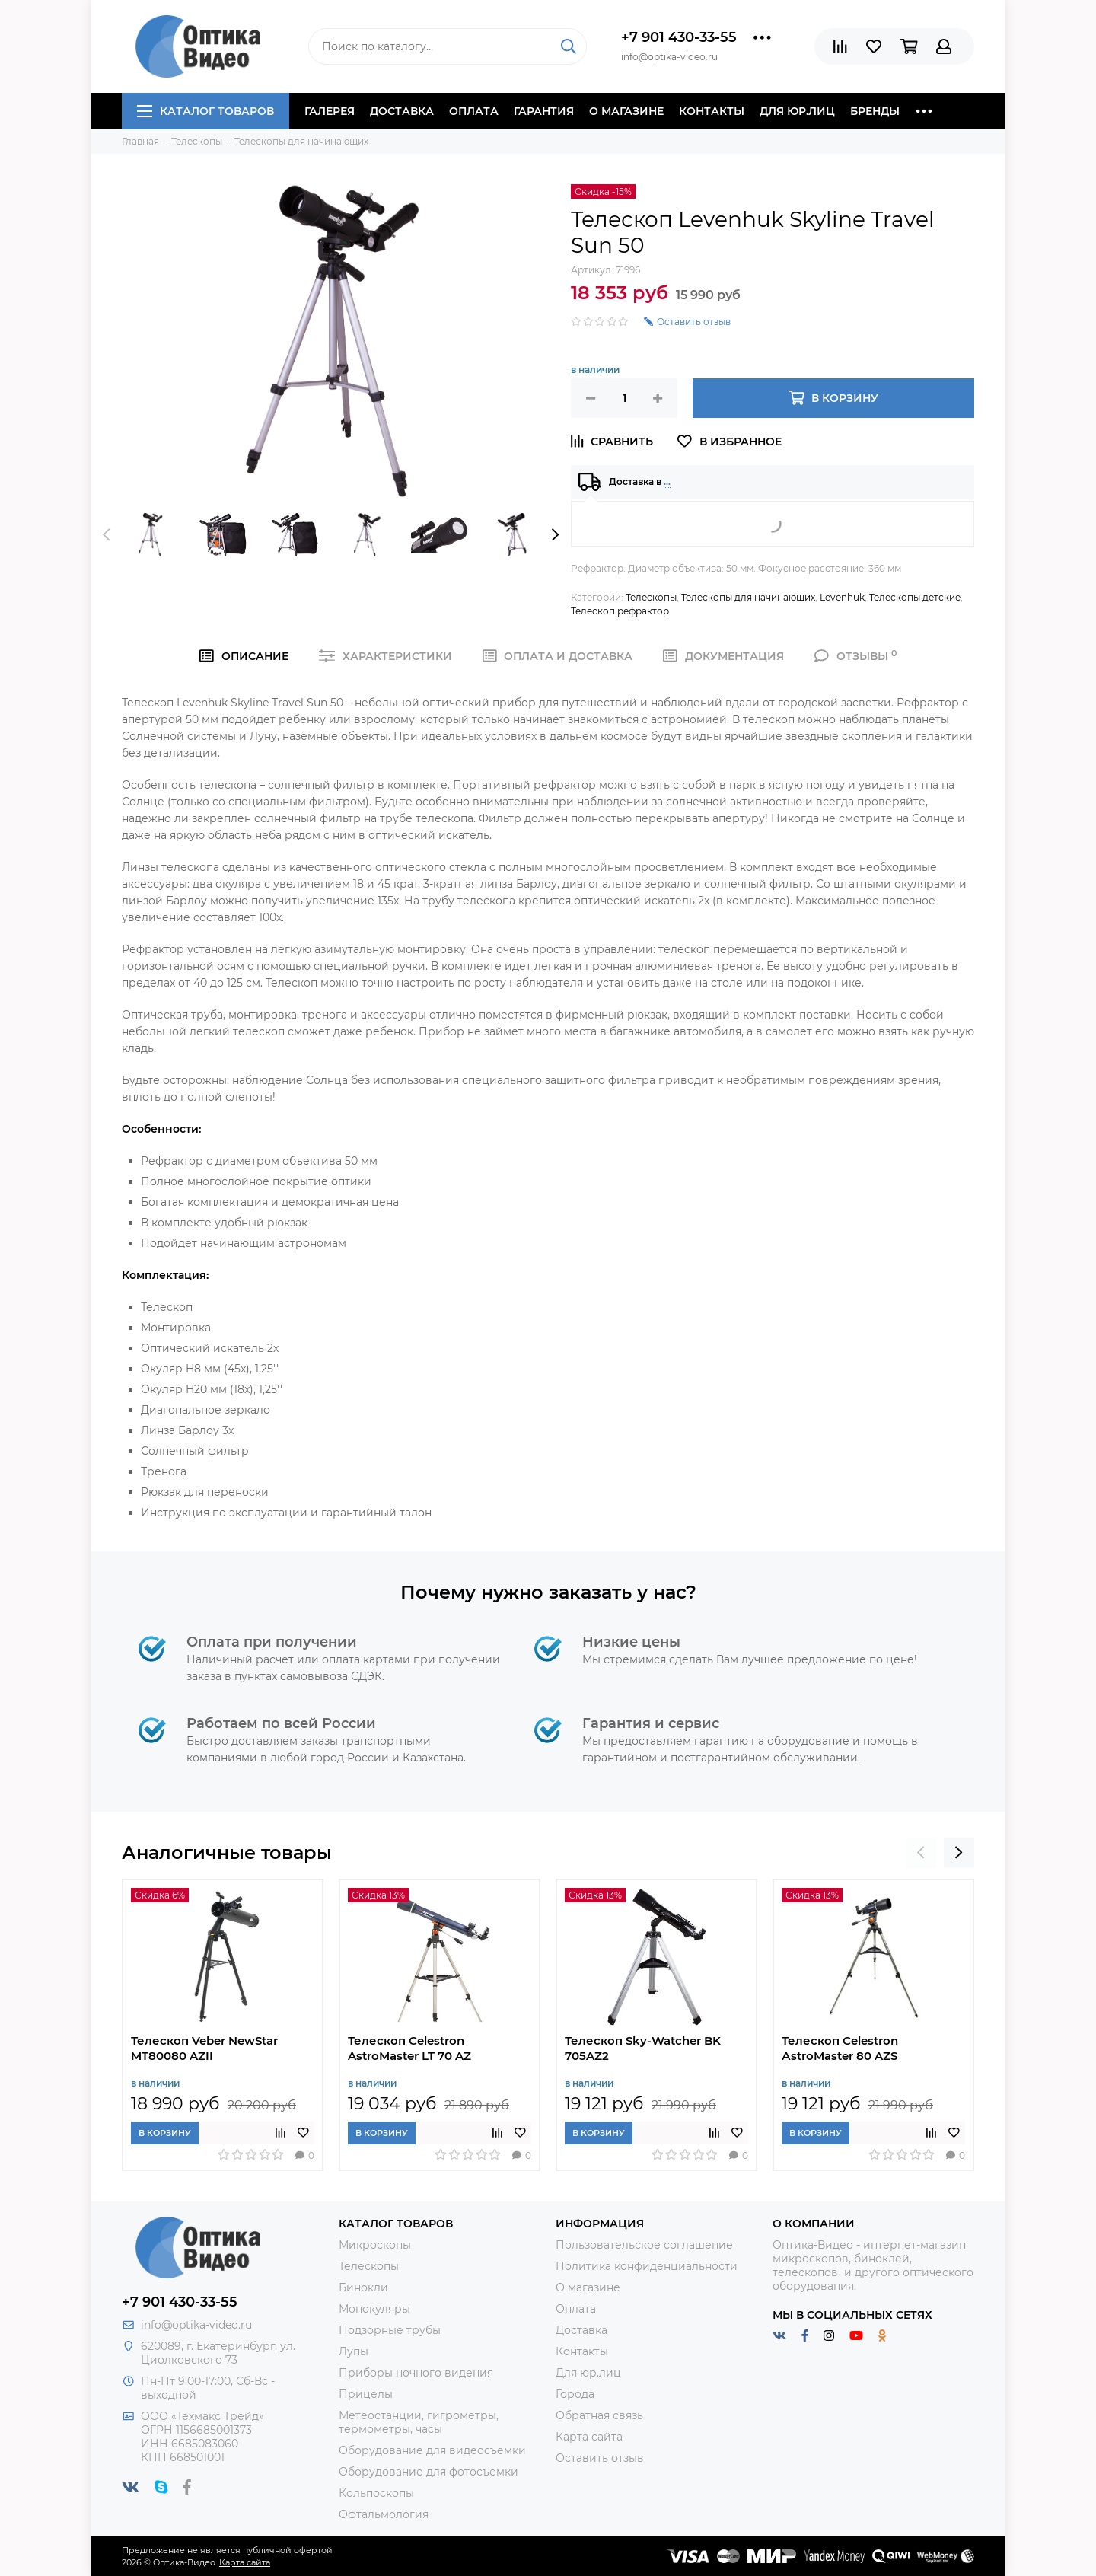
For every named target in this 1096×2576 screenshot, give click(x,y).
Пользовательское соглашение (644, 2245)
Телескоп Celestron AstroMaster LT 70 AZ (409, 2048)
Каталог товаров (205, 111)
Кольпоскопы (376, 2493)
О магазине (626, 111)
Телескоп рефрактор (620, 611)
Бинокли (363, 2287)
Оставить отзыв (600, 2458)
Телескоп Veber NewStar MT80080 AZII (204, 2048)
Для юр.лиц (797, 111)
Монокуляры (374, 2309)
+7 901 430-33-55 (679, 37)
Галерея (329, 111)
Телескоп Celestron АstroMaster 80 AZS (840, 2048)
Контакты (711, 111)
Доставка (402, 111)
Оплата (474, 111)
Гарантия (544, 111)
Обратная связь (599, 2415)
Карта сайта (589, 2437)
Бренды (875, 111)
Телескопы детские (915, 597)
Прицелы (366, 2394)
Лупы (353, 2351)
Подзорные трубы (390, 2330)
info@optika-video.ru (196, 2325)
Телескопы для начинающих (748, 597)
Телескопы (651, 597)
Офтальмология (384, 2514)
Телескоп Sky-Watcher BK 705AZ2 (643, 2048)
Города (575, 2394)
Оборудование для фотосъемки (428, 2472)
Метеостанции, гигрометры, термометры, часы (419, 2422)
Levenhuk (842, 597)
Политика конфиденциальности (647, 2266)
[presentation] (106, 534)
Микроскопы (375, 2245)
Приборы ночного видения (416, 2373)
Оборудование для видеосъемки (432, 2450)
